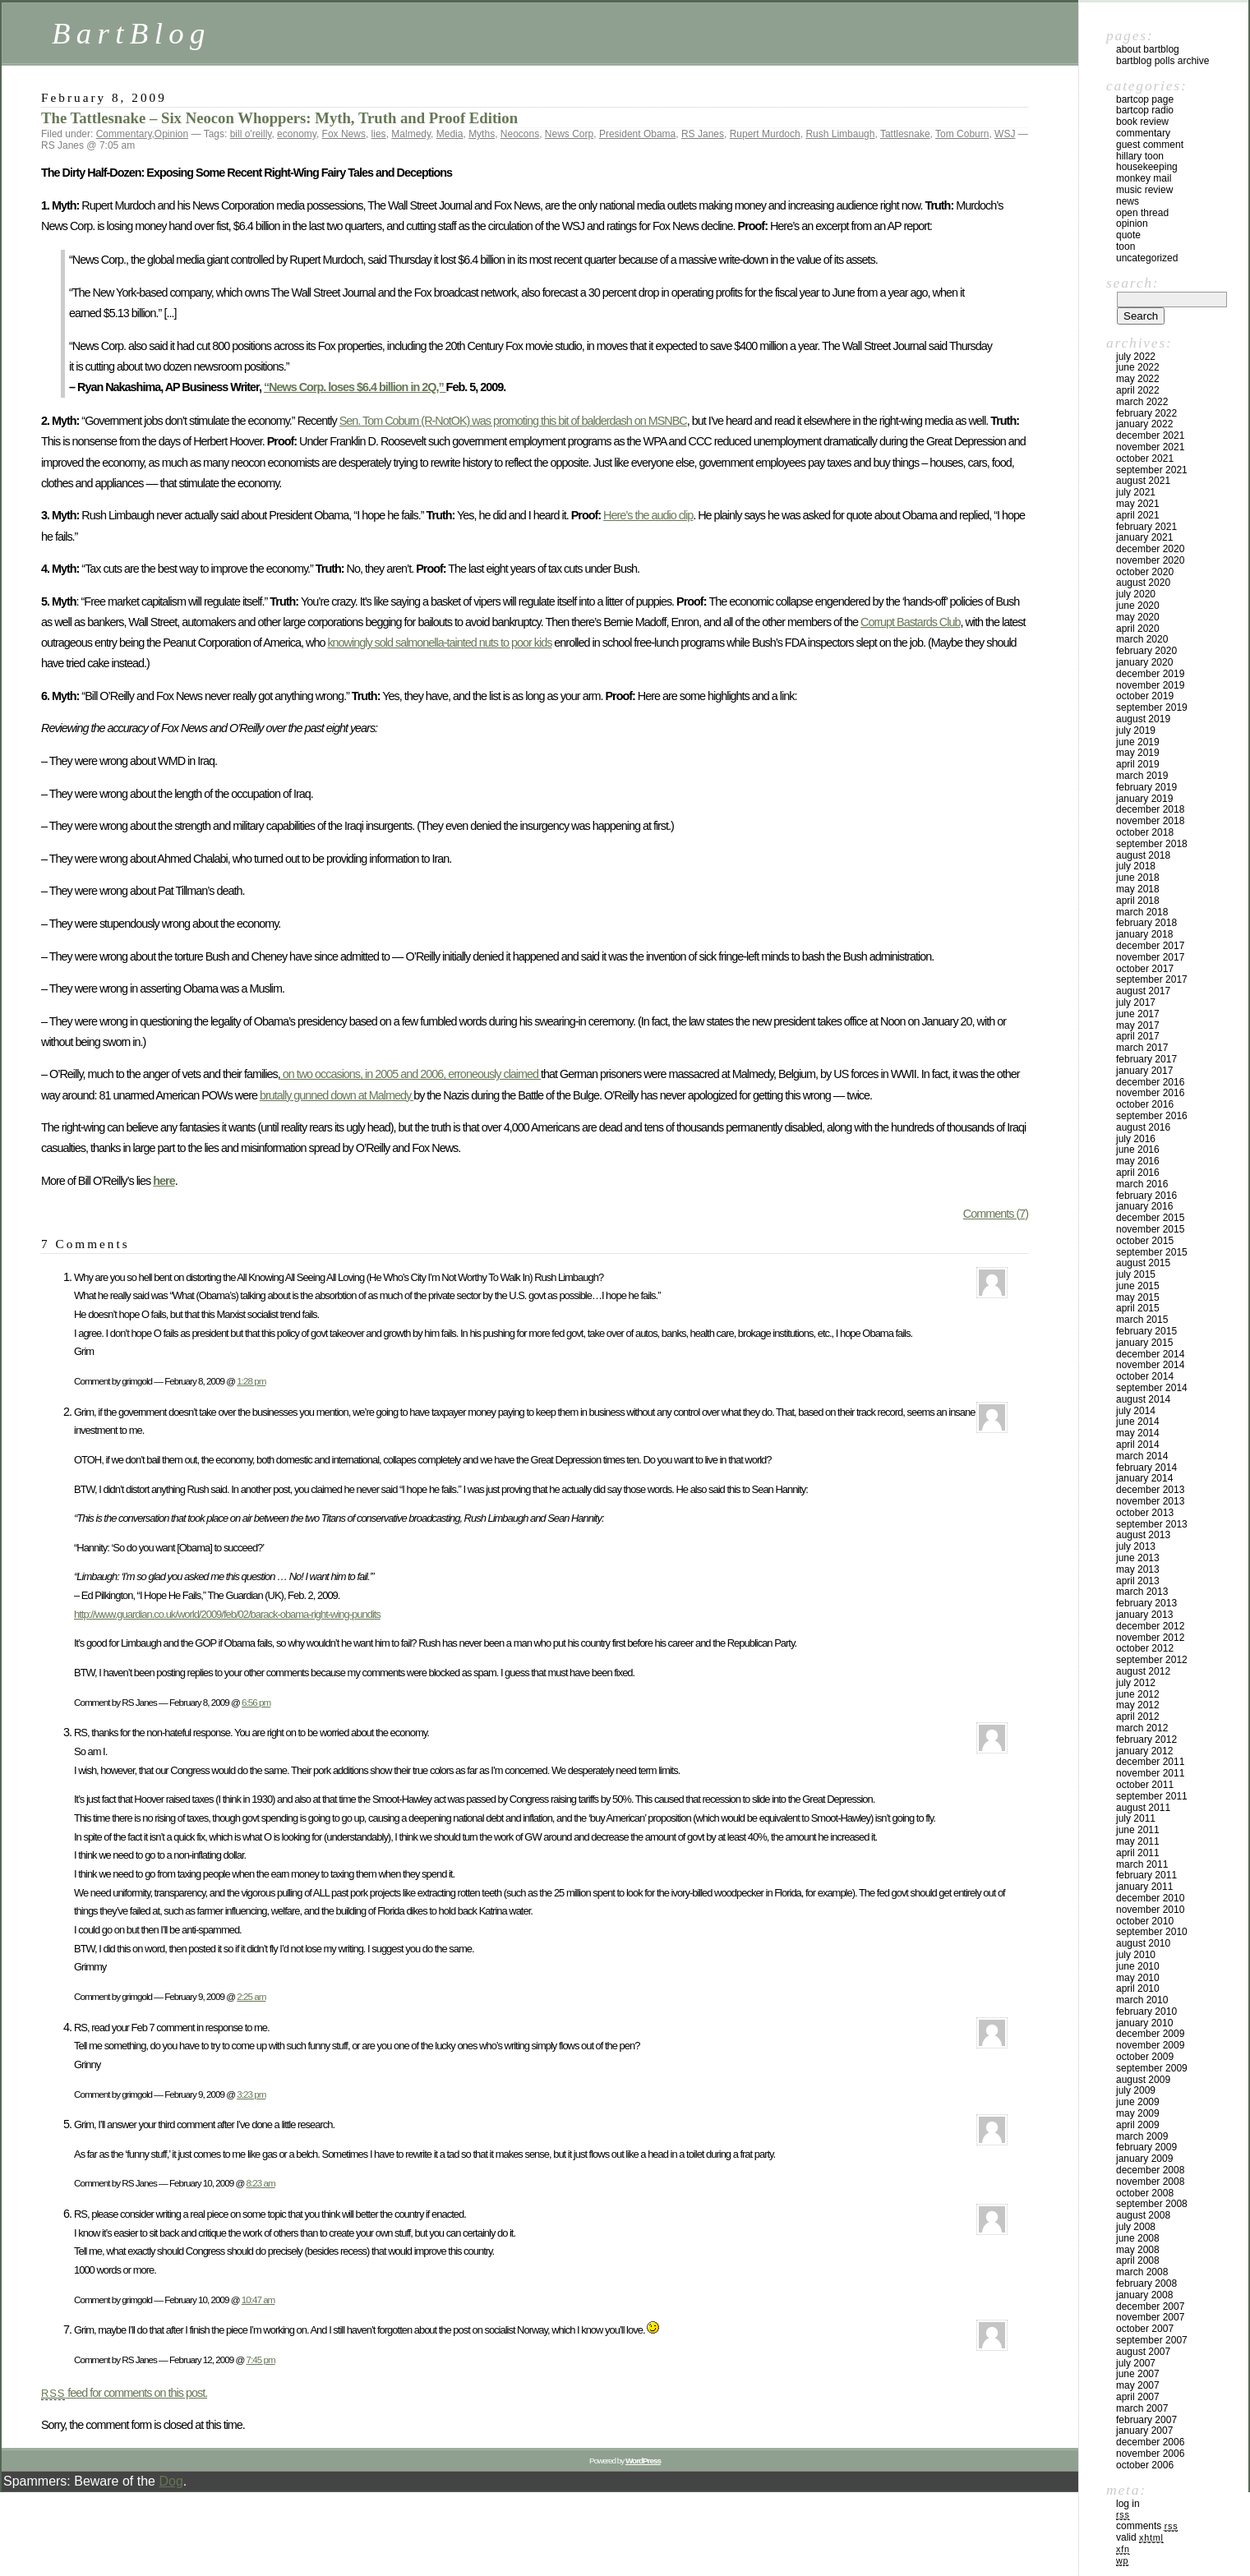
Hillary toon (1140, 156)
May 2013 (1138, 1569)
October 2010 (1145, 1921)
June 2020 (1138, 605)
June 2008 (1138, 2238)
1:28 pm (251, 1381)
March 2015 (1142, 1319)
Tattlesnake (905, 134)
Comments (1147, 2526)
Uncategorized (1147, 258)
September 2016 (1152, 1116)
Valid (1140, 2537)
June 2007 (1138, 2374)
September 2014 (1152, 1388)
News (1127, 201)
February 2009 (1146, 2147)
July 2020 (1135, 594)
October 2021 (1145, 458)
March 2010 (1142, 2000)
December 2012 (1150, 1626)
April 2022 (1138, 390)
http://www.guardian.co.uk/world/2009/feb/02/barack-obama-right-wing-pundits (227, 1614)
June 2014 (1138, 1421)
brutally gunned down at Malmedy (336, 1095)
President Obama (637, 134)
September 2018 (1152, 844)
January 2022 (1144, 424)
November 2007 (1150, 2317)
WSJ (1004, 134)
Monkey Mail (1143, 178)
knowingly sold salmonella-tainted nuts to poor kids (439, 642)
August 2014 (1143, 1399)
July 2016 (1135, 1139)
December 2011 (1150, 1761)
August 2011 (1143, 1807)
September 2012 (1152, 1660)
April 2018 (1138, 900)
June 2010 (1138, 1966)
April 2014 (1138, 1444)
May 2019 (1138, 752)
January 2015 (1144, 1342)
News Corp (569, 134)
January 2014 (1144, 1478)
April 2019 (1138, 764)
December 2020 (1150, 549)
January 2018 (1144, 934)
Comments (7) (995, 1213)
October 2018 (1145, 832)
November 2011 (1150, 1773)
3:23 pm (251, 2094)
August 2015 (1143, 1263)
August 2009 (1143, 2079)
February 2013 (1146, 1603)
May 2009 (1138, 2113)
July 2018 (1135, 866)
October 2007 (1145, 2328)
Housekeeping (1147, 167)
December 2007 (1150, 2306)
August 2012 (1143, 1671)
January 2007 (1144, 2430)
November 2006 (1150, 2453)
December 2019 (1150, 674)
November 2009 (1150, 2045)
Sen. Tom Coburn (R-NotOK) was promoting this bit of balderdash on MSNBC (513, 420)
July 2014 (1135, 1411)
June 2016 (1138, 1149)
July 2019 (1135, 730)
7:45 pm (261, 2359)
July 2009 (1135, 2090)
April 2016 (1138, 1172)
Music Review (1144, 190)
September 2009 (1152, 2068)
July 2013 (1135, 1546)
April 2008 (1138, 2260)
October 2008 (1145, 2193)
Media (450, 134)
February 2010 (1146, 2011)
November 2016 (1150, 1093)
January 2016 (1144, 1206)
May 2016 (1138, 1161)
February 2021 (1146, 526)
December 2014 (1150, 1354)
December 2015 (1150, 1217)
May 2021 (1138, 503)
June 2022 (1138, 367)
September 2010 (1152, 1932)
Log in (1128, 2503)
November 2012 (1150, 1637)
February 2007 (1146, 2420)
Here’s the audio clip (648, 515)
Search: (1132, 282)
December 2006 (1150, 2442)
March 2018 (1142, 912)
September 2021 (1152, 470)
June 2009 (1138, 2102)
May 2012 (1138, 1705)
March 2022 (1142, 402)
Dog (170, 2481)
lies (378, 134)
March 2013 (1142, 1591)
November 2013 (1150, 1501)
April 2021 (1138, 515)
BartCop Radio (1145, 110)
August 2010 (1143, 1943)
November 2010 (1150, 1909)
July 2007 (1135, 2363)
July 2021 (1135, 492)
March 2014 (1142, 1456)
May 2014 (1138, 1433)
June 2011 (1138, 1830)
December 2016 (1150, 1082)
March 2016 (1142, 1184)
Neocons (519, 134)
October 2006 (1145, 2465)
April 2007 (1138, 2397)
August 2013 (1143, 1535)
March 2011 (1142, 1864)
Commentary (124, 134)
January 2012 (1144, 1751)
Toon (1125, 246)
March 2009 (1142, 2136)
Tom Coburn (962, 134)
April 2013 (1138, 1581)
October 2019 (1145, 696)
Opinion (171, 134)
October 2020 (1145, 572)
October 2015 (1145, 1241)
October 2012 (1145, 1648)
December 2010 (1150, 1898)
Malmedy (411, 134)
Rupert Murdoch (765, 134)
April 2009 (1138, 2125)
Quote (1128, 235)
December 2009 (1150, 2033)
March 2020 (1142, 639)
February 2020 (1146, 651)
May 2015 (1138, 1297)
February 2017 (1146, 1059)
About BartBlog (1147, 49)
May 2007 (1138, 2385)
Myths (481, 134)
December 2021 (1150, 435)
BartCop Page (1145, 99)
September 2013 (1152, 1524)
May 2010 (1138, 1978)
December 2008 (1150, 2170)
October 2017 (1145, 969)
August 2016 (1143, 1127)
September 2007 (1152, 2340)
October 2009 (1145, 2056)
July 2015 (1135, 1274)
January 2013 (1144, 1614)
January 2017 (1144, 1070)
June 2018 (1138, 877)
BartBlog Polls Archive (1162, 61)
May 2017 (1138, 1025)
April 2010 (1138, 1988)
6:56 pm (256, 1702)
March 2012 (1142, 1728)
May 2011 (1138, 1841)
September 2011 (1152, 1796)
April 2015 (1138, 1308)
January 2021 (1144, 537)
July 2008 (1135, 2227)
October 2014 (1145, 1376)
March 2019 (1142, 775)
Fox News (344, 134)
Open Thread (1142, 213)
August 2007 (1143, 2351)
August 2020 (1143, 582)
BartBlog (131, 33)
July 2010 (1135, 1955)
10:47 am (258, 2299)
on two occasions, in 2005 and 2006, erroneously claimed (410, 1074)
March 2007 (1142, 2408)
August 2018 (1143, 855)
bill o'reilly (251, 134)
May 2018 (1138, 889)
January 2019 (1144, 798)
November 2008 (1150, 2181)
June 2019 (1138, 742)
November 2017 (1150, 957)
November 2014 (1150, 1365)
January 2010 (1144, 2023)
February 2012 (1146, 1739)
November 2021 (1150, 447)
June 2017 (1138, 1014)
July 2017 (1135, 1002)
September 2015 (1152, 1252)
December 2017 (1150, 946)
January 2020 (1144, 662)
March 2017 (1142, 1047)
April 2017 (1138, 1036)
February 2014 (1146, 1467)
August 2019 (1143, 719)
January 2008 (1144, 2295)
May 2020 (1138, 617)
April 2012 (1138, 1716)
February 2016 (1146, 1195)
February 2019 (1146, 787)
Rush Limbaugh (839, 134)
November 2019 (1150, 685)
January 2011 (1144, 1886)
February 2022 (1146, 413)
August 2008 (1143, 2215)
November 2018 (1150, 821)
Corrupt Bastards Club (910, 622)
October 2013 (1145, 1512)
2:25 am (251, 1996)
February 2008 (1146, 2283)
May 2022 (1138, 379)
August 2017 (1143, 991)
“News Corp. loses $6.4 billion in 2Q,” (355, 387)
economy (296, 134)
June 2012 (1138, 1694)
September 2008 (1152, 2204)
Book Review (1142, 121)
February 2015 (1146, 1331)
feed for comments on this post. (124, 2392)
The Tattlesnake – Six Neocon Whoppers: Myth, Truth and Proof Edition (279, 118)
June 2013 (1138, 1558)
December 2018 (1150, 809)
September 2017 (1152, 979)
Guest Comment (1149, 144)
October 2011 (1145, 1784)
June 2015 (1138, 1286)
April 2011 (1138, 1853)
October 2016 (1145, 1104)
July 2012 (1135, 1683)
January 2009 (1144, 2158)
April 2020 (1138, 628)
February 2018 (1146, 923)
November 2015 (1150, 1229)
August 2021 (1143, 480)
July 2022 (1135, 356)
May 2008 (1138, 2250)
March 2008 (1142, 2272)
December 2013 (1150, 1489)
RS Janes (702, 134)
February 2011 (1146, 1875)
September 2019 (1152, 707)
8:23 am (261, 2182)
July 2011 (1135, 1818)
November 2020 (1150, 560)
